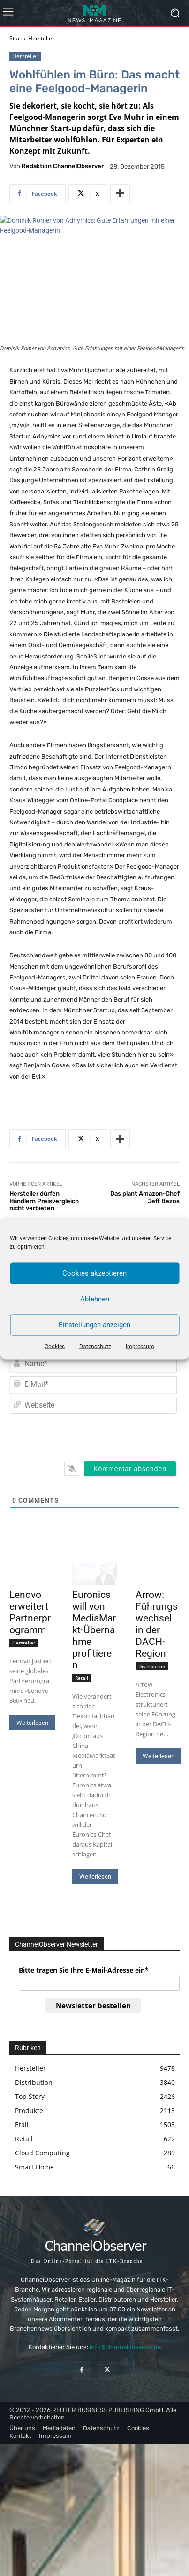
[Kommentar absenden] (130, 1468)
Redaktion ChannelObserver (63, 166)
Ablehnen (94, 1299)
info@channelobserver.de (125, 2346)
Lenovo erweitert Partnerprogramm (30, 1612)
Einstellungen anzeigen (94, 1325)
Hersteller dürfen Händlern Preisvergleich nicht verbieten (44, 1201)
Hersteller (41, 38)
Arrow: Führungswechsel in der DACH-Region (157, 1624)
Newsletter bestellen (93, 2005)
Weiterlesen (32, 1722)
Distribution (151, 1666)
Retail (81, 1678)
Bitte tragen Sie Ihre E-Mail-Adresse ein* (84, 1969)
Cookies (55, 1346)
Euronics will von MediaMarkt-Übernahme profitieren (94, 1630)
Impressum (140, 1346)
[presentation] (112, 1435)
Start (15, 38)
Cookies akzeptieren (94, 1273)
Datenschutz (95, 1346)
